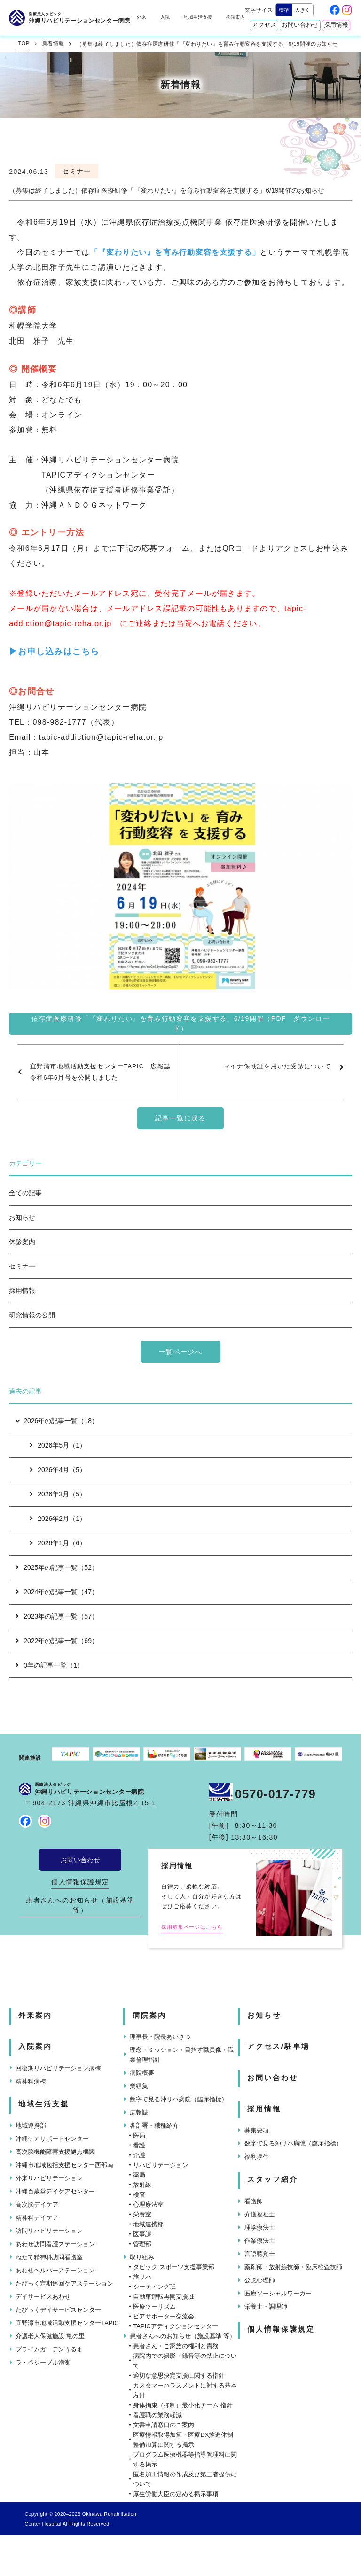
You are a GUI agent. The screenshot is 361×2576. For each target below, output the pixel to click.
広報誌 (139, 2112)
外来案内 (35, 2015)
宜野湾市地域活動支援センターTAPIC (67, 2322)
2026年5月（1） (58, 1445)
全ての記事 (25, 1193)
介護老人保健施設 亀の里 (50, 2336)
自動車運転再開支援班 (163, 2296)
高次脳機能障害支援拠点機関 (55, 2151)
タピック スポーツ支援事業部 (173, 2267)
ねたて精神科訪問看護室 (49, 2257)
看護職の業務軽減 (157, 2415)
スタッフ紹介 (272, 2179)
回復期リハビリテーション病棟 (58, 2068)
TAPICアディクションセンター (175, 2326)
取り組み (142, 2257)
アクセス (264, 25)
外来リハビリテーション (49, 2178)
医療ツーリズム (154, 2306)
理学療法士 (259, 2227)
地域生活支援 (198, 17)
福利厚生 (256, 2156)
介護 (139, 2155)
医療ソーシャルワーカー (278, 2293)
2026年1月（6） (58, 1543)
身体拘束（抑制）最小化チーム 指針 (183, 2405)
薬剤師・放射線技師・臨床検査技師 (293, 2267)
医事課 (142, 2234)
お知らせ (22, 1217)
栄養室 (142, 2214)
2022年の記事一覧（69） (57, 1640)
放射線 (142, 2184)
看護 (139, 2145)
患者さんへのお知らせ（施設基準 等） (80, 1905)
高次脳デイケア (37, 2204)
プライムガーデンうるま (49, 2349)
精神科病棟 (31, 2081)
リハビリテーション (160, 2165)
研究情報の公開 (32, 1315)
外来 (141, 17)
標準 (284, 10)
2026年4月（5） (58, 1469)
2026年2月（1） (58, 1518)
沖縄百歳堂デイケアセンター (55, 2191)
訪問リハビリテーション (49, 2230)
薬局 (139, 2174)
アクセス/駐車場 (278, 2046)
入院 (165, 17)
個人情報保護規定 (80, 1882)
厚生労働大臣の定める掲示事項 (176, 2494)
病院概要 (142, 2072)
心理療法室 (148, 2204)
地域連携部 (31, 2125)
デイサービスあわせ (43, 2296)
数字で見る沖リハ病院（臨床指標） (179, 2099)
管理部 (142, 2243)
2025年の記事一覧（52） (57, 1567)
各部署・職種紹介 (154, 2125)
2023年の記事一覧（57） (57, 1616)
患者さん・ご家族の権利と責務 (176, 2345)
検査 (139, 2194)
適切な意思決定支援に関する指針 (179, 2375)
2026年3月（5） (58, 1494)
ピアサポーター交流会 (163, 2316)
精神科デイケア (37, 2217)
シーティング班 (154, 2286)
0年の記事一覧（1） (50, 1665)
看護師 (253, 2201)
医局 (139, 2135)
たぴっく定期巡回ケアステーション (64, 2283)
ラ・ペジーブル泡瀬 (43, 2362)
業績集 (139, 2086)
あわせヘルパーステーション (55, 2270)
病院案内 (235, 17)
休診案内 (22, 1241)
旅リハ (142, 2276)
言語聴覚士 (259, 2253)
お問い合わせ (300, 25)
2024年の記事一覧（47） (57, 1592)
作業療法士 (259, 2240)
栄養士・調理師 (265, 2306)
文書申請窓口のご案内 (163, 2424)
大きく (302, 10)
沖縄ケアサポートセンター (52, 2138)
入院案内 (35, 2046)
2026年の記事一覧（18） (56, 1421)
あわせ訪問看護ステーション (55, 2243)
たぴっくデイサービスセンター (58, 2309)
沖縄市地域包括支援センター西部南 (64, 2165)
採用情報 (336, 25)
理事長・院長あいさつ (160, 2036)
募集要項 (256, 2130)
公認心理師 (259, 2280)
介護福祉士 (259, 2214)
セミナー (22, 1266)
